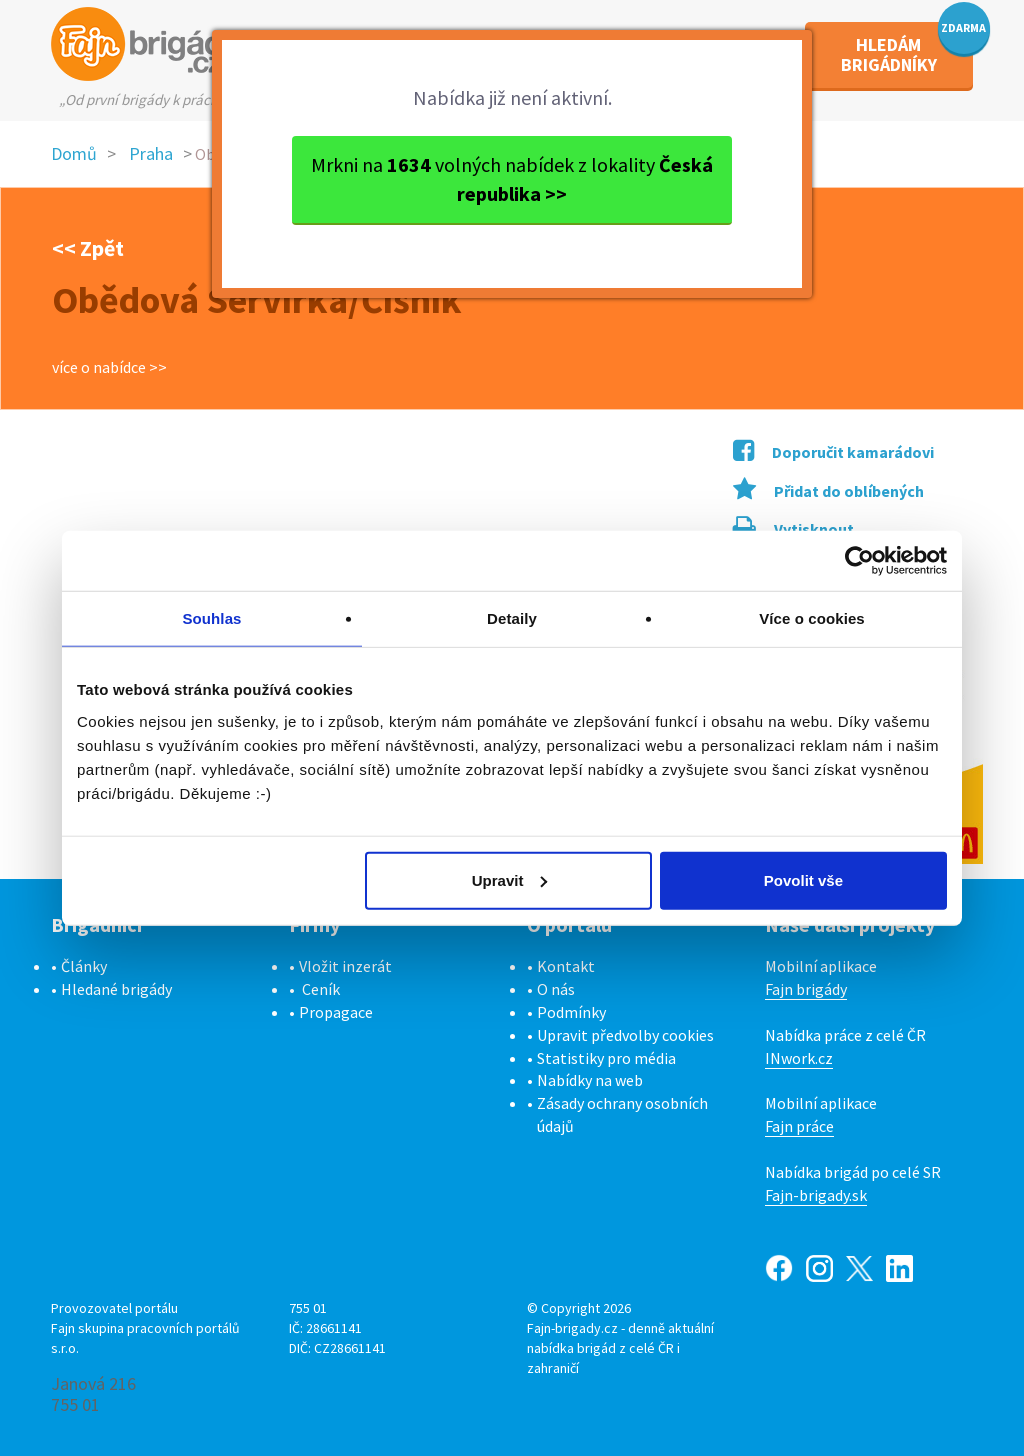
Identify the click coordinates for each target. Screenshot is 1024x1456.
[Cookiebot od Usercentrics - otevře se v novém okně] (859, 561)
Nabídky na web (590, 1080)
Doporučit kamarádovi (833, 452)
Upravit (510, 879)
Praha (151, 153)
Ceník (321, 989)
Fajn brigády (806, 989)
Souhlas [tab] (211, 618)
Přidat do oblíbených (828, 491)
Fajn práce (799, 1126)
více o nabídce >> (109, 367)
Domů (74, 153)
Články (84, 966)
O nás (556, 989)
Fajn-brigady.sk (816, 1195)
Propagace (336, 1012)
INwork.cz (799, 1058)
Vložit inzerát (345, 966)
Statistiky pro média (606, 1058)
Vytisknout (793, 529)
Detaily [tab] (512, 618)
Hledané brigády (116, 989)
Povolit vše (803, 879)
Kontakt (566, 966)
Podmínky (571, 1012)
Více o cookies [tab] (812, 618)
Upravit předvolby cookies (625, 1035)
